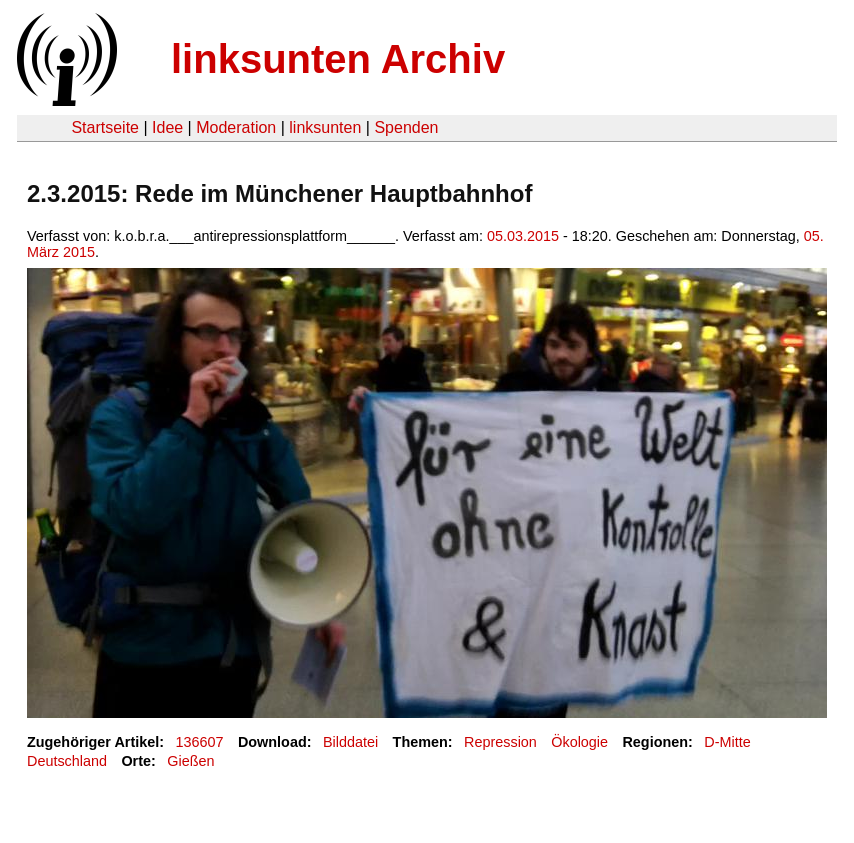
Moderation (236, 127)
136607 (200, 742)
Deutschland (67, 761)
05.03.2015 (523, 236)
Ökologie (579, 742)
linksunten (325, 127)
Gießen (190, 761)
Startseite (105, 127)
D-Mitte (727, 742)
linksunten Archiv (338, 59)
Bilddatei (350, 742)
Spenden (406, 127)
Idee (167, 127)
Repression (500, 742)
